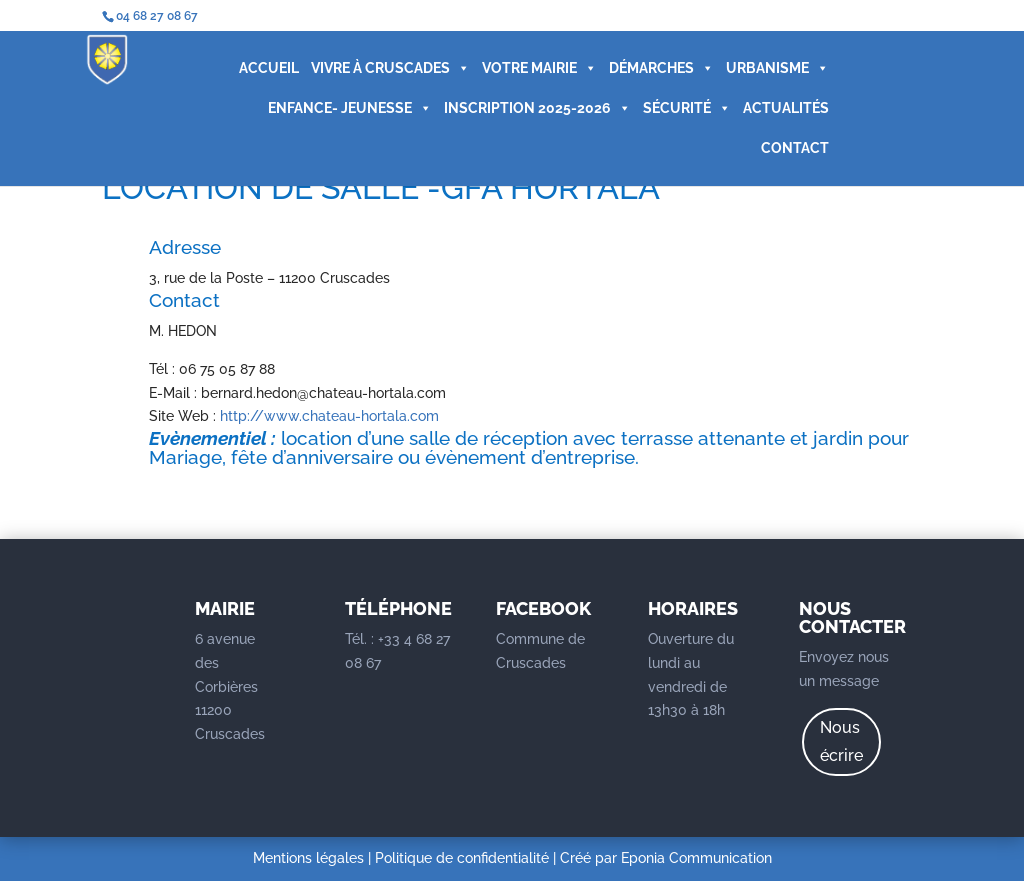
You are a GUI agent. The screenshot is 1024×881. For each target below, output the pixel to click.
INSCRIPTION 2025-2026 (537, 108)
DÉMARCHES (661, 68)
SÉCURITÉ (687, 108)
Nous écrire (841, 741)
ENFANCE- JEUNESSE (350, 108)
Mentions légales (308, 858)
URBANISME (777, 68)
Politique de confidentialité (462, 858)
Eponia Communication (696, 858)
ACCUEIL (269, 68)
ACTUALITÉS (786, 108)
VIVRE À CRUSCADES (390, 68)
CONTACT (795, 148)
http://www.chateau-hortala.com (329, 416)
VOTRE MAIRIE (539, 68)
